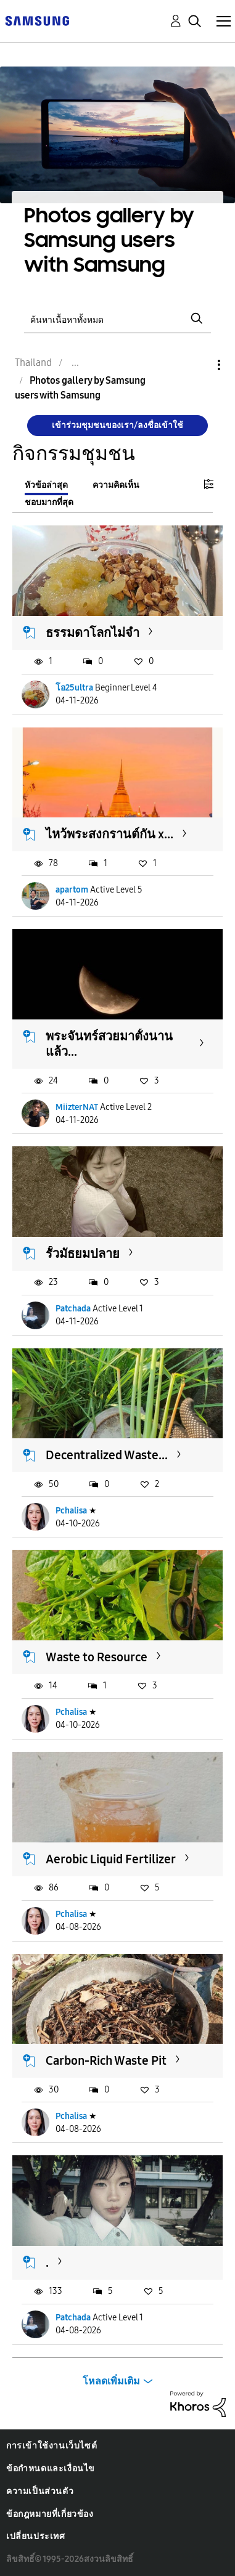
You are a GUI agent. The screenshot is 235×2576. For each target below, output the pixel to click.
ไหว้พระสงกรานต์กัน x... (109, 834)
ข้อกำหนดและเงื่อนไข (50, 2468)
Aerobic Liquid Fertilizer (111, 1859)
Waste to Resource (96, 1657)
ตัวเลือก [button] (198, 365)
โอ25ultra (74, 687)
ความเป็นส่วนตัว (39, 2491)
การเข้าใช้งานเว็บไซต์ (51, 2445)
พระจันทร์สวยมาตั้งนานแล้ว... (109, 1044)
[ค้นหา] (117, 318)
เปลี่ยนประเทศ (35, 2536)
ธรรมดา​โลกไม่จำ (92, 632)
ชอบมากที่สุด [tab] (49, 502)
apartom (72, 890)
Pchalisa (71, 1510)
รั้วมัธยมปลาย (83, 1253)
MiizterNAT (77, 1107)
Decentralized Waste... (107, 1455)
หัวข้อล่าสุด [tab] (46, 485)
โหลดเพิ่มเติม (111, 2381)
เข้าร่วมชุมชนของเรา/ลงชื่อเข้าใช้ (117, 425)
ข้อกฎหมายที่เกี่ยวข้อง (50, 2514)
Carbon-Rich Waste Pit (106, 2060)
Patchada (73, 1308)
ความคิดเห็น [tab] (116, 485)
